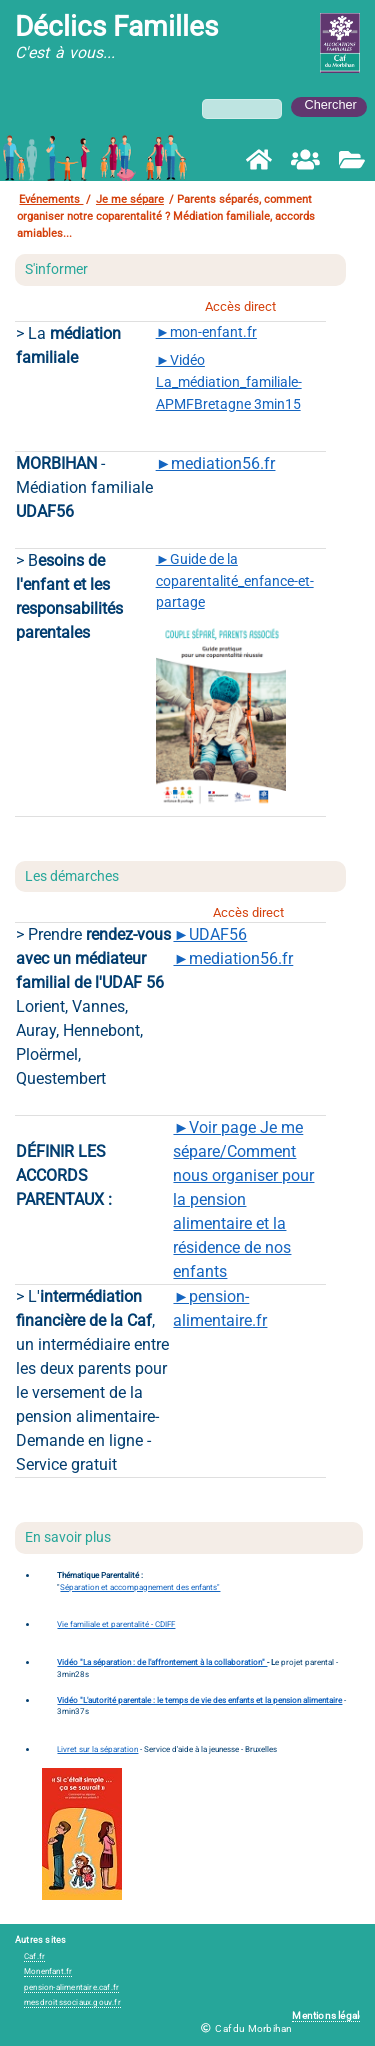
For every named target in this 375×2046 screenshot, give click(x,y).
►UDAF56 (210, 934)
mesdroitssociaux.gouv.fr (72, 2002)
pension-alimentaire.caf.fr (71, 1987)
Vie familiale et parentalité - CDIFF (116, 1624)
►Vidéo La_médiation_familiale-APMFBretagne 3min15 (229, 382)
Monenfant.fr (48, 1971)
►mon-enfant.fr (206, 332)
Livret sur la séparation (97, 1749)
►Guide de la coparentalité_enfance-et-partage (235, 581)
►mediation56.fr (216, 463)
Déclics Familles (116, 26)
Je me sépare (130, 199)
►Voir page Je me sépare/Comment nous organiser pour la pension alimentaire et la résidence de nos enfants (243, 1199)
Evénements (51, 199)
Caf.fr (34, 1956)
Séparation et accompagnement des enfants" (140, 1587)
